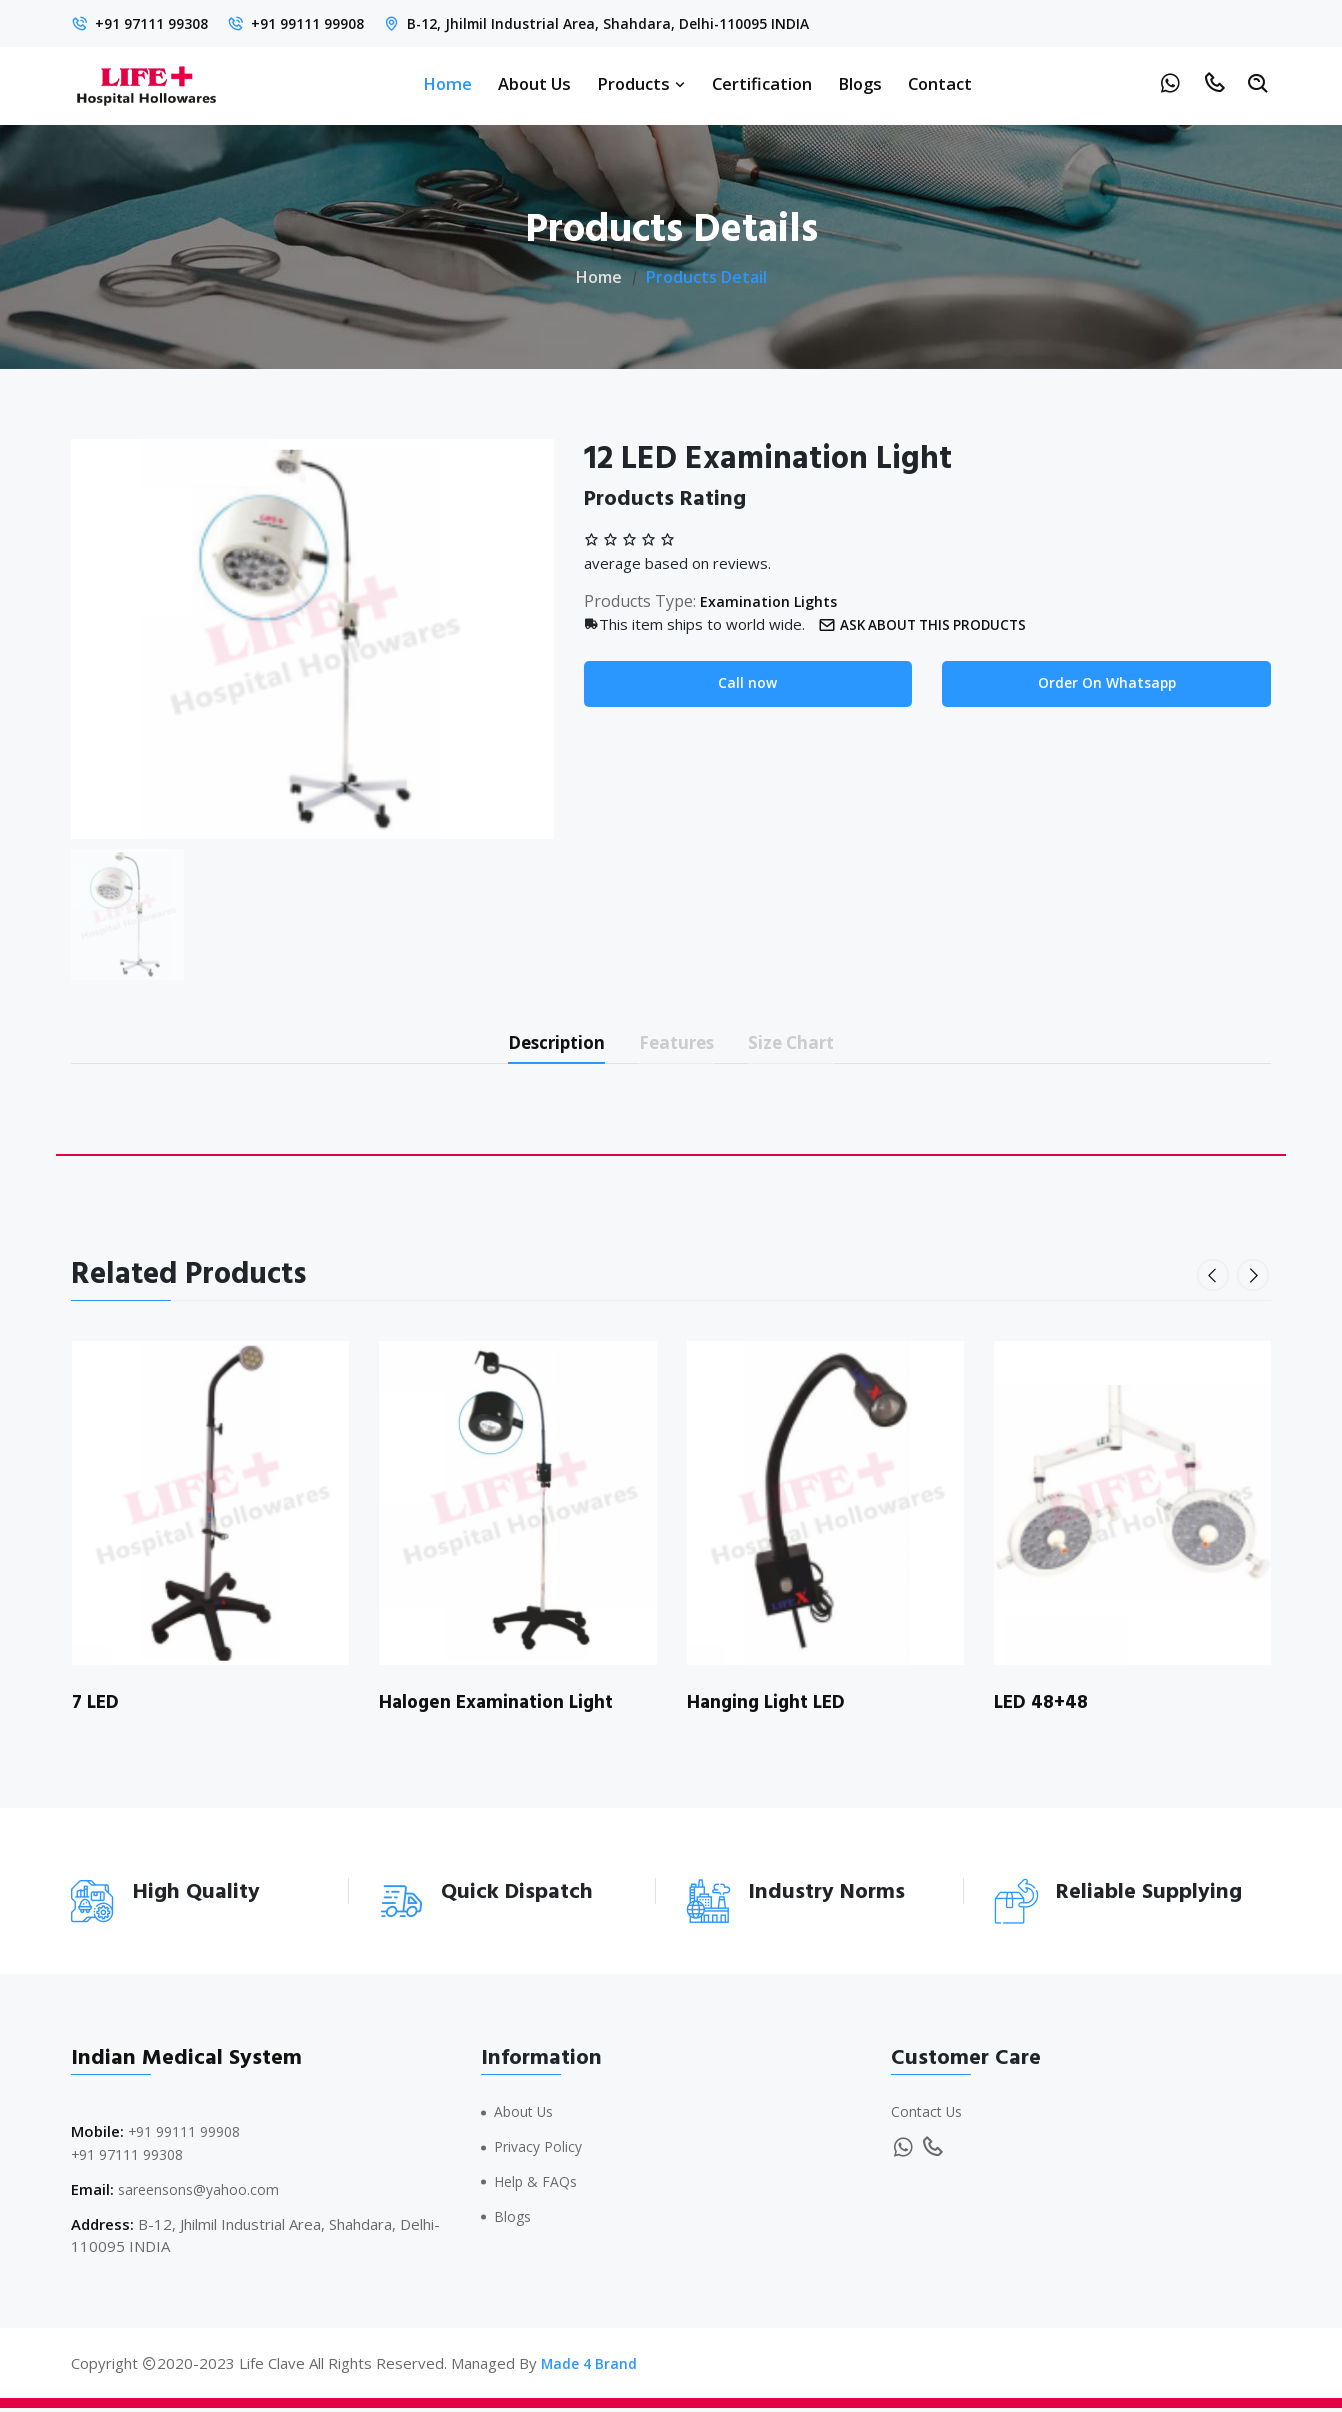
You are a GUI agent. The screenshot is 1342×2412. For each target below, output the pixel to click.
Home (447, 83)
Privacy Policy (541, 2151)
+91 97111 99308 (157, 23)
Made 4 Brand (591, 2367)
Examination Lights (773, 601)
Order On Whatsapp (1106, 684)
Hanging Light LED (770, 1707)
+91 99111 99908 (325, 23)
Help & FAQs (538, 2186)
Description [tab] (539, 1044)
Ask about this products (932, 624)
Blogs (860, 83)
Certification (762, 83)
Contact (940, 83)
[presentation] (1215, 1280)
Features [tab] (679, 1044)
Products (641, 83)
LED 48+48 (1044, 1707)
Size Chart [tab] (811, 1044)
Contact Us (929, 2117)
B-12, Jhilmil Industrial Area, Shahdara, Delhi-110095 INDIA (641, 23)
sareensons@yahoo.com (202, 2194)
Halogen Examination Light (502, 1707)
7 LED (97, 1707)
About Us (534, 83)
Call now (747, 684)
